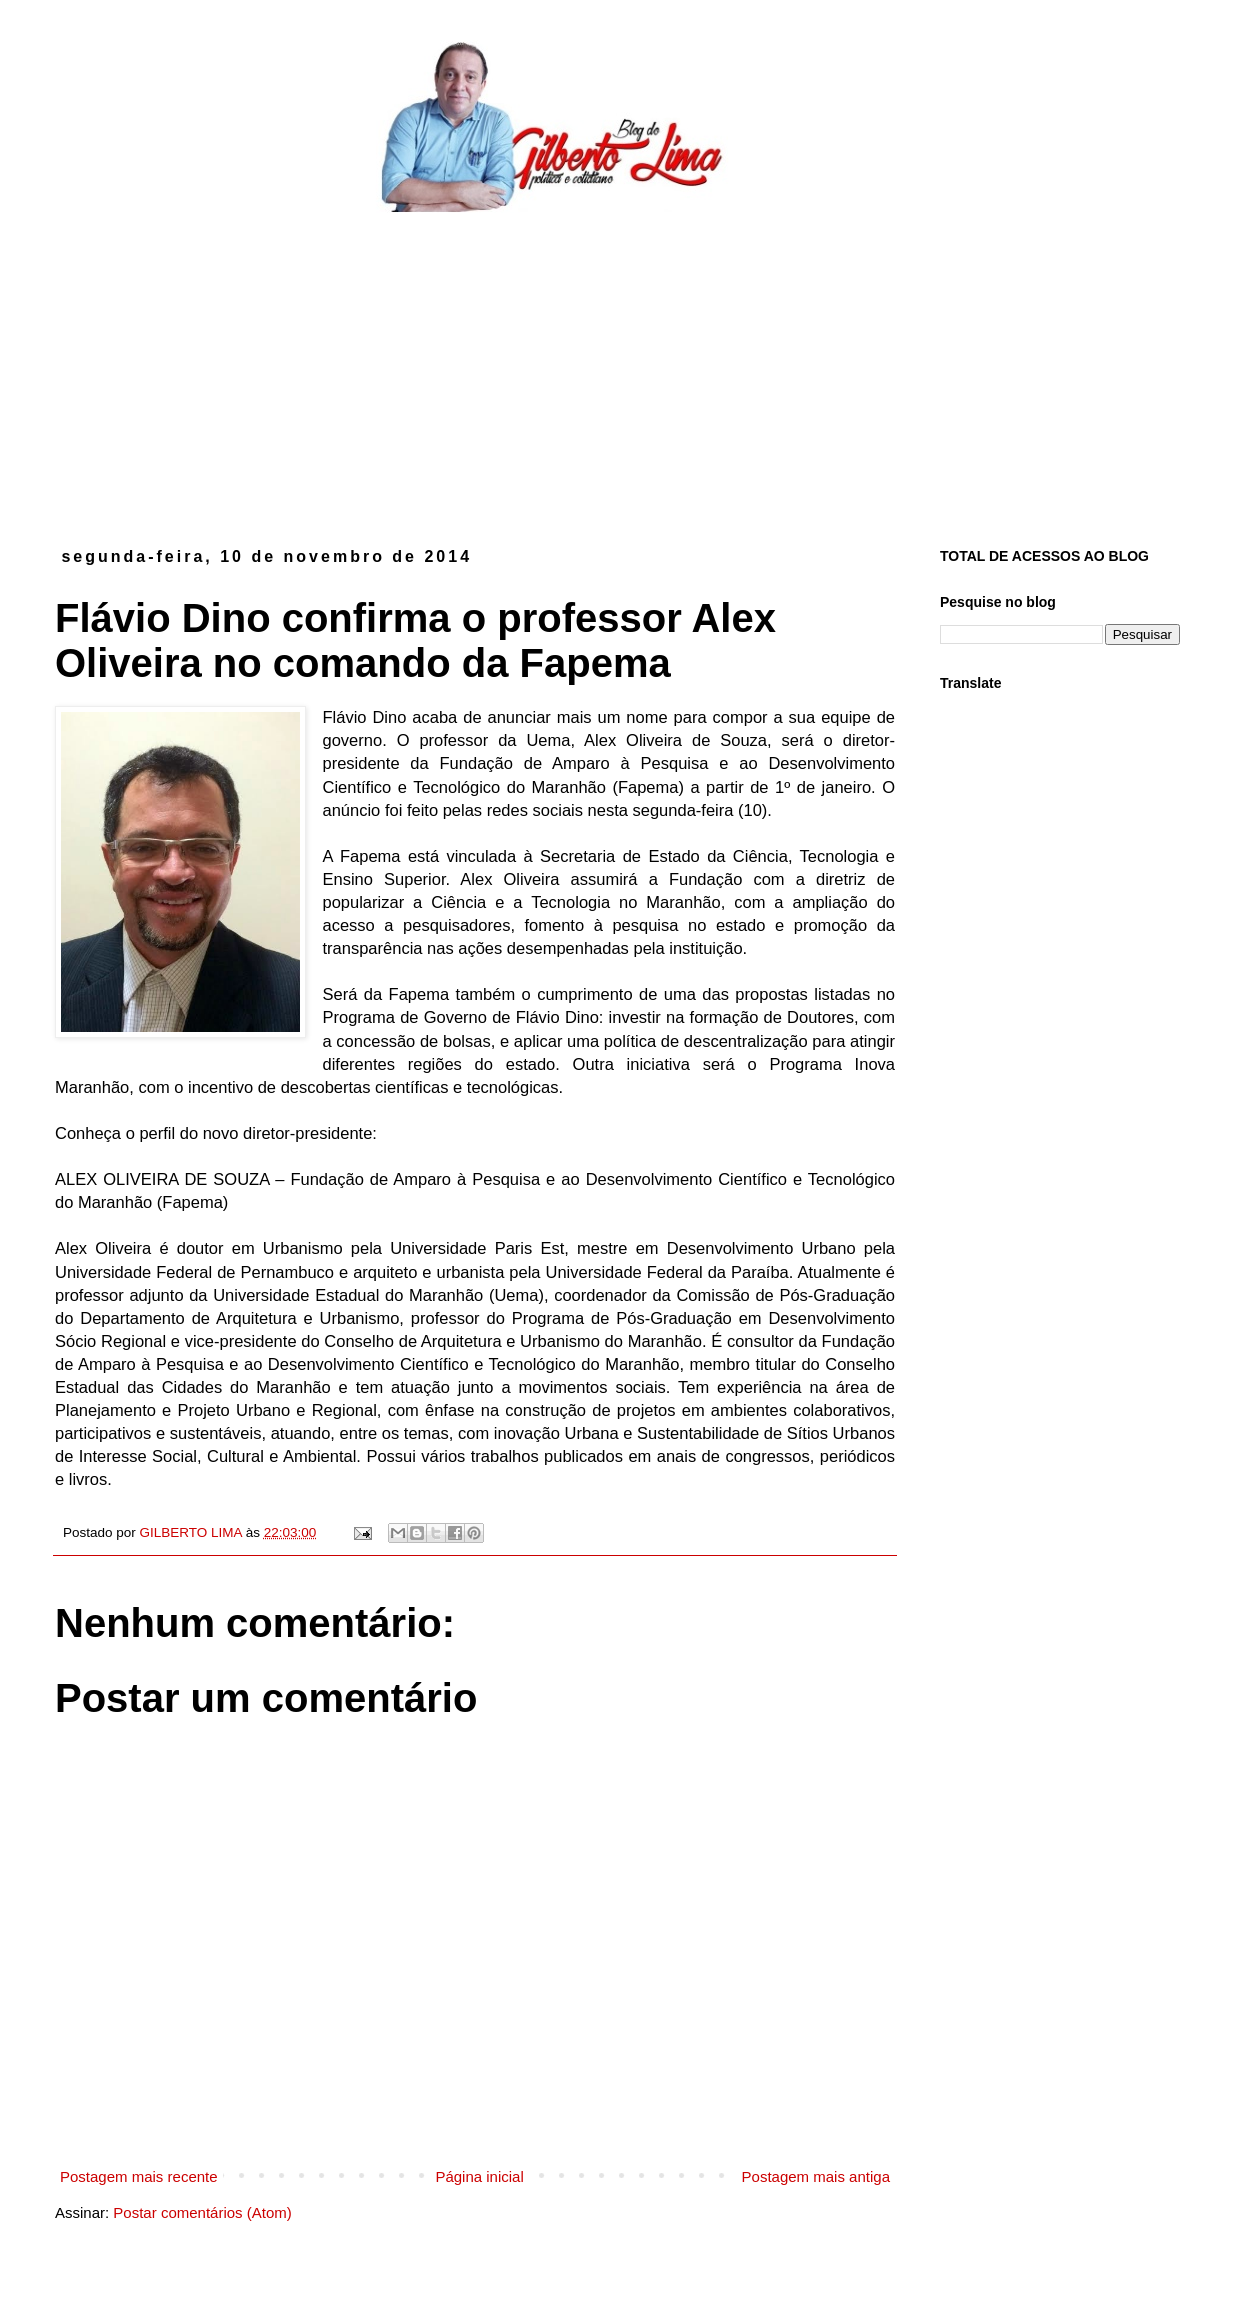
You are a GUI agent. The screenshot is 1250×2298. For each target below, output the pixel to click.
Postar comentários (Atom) (202, 2212)
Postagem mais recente (139, 2176)
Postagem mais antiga (816, 2176)
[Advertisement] (625, 363)
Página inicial (479, 2176)
